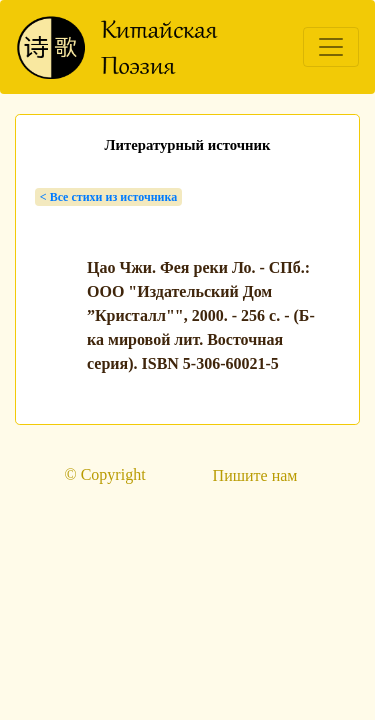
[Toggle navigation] (331, 47)
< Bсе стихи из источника (108, 197)
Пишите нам (255, 475)
